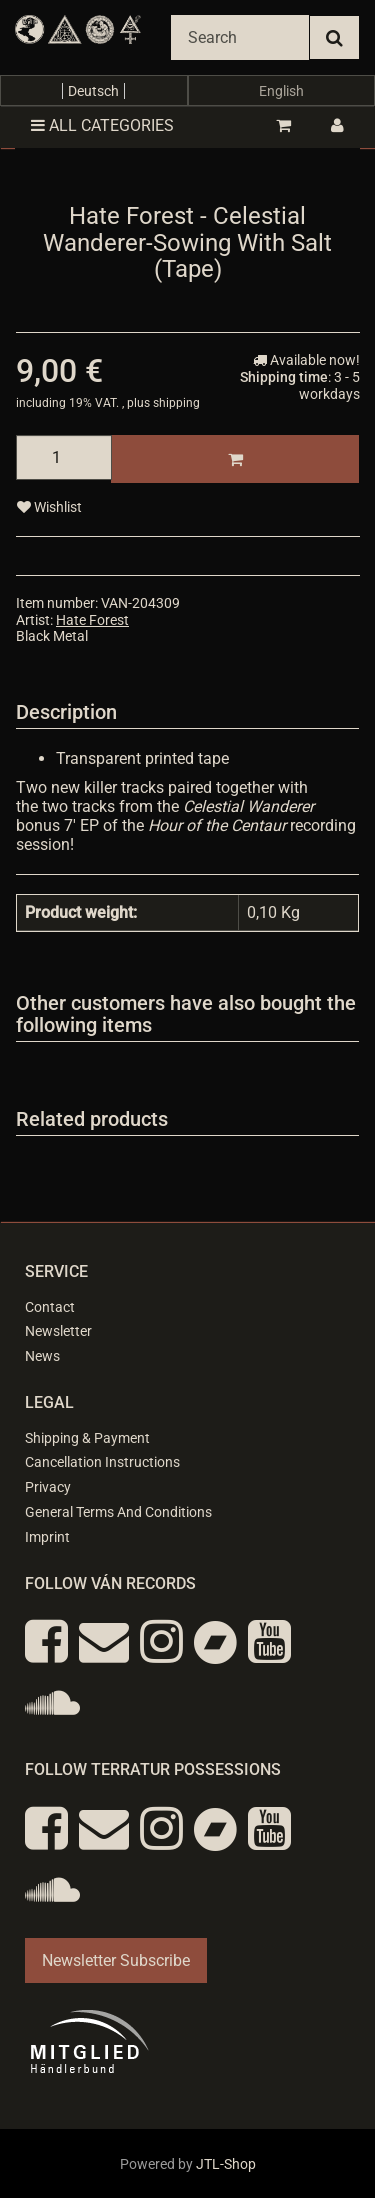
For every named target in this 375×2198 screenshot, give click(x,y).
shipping (176, 403)
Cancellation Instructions (102, 1462)
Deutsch (93, 91)
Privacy (48, 1487)
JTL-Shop (226, 2164)
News (42, 1356)
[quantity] (64, 457)
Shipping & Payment (87, 1438)
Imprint (47, 1537)
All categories (102, 125)
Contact (50, 1307)
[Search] (240, 37)
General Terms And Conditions (118, 1512)
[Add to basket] (235, 459)
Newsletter (58, 1331)
